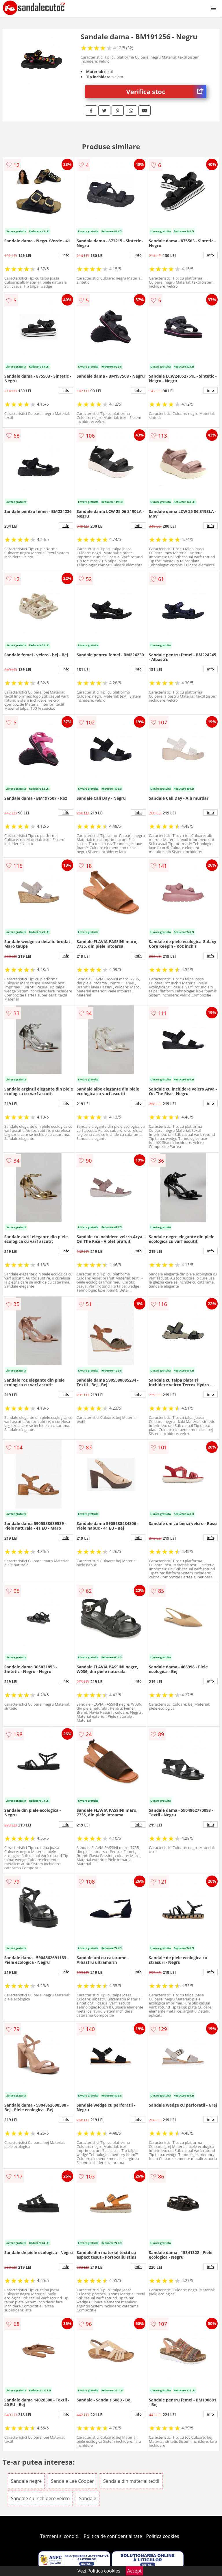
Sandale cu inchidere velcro (40, 2498)
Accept (134, 2571)
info (65, 255)
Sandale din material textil (131, 2481)
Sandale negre (26, 2481)
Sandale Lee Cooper (72, 2481)
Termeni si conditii (60, 2536)
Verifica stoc (166, 91)
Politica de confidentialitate (113, 2536)
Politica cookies (162, 2536)
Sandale (87, 2498)
